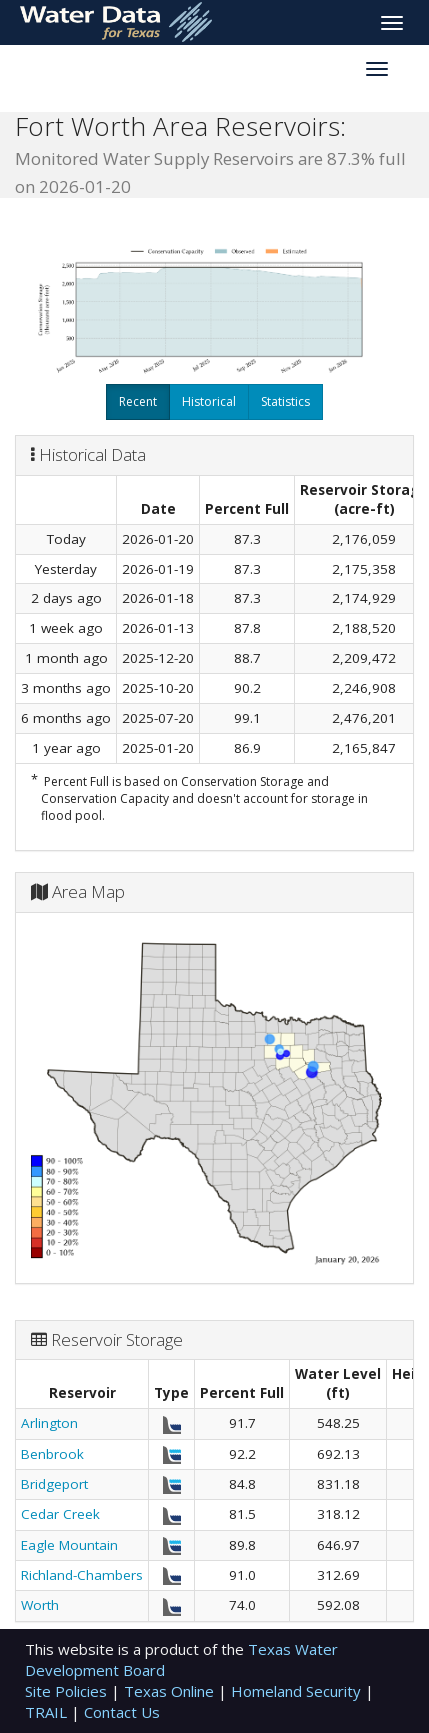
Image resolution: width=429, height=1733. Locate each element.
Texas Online (171, 1691)
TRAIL (48, 1712)
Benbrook (52, 1454)
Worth (40, 1605)
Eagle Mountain (69, 1545)
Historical (209, 401)
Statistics (285, 401)
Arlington (49, 1423)
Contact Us (122, 1712)
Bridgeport (54, 1484)
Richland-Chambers (82, 1575)
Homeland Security (298, 1691)
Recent (138, 401)
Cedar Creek (60, 1514)
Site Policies (68, 1691)
